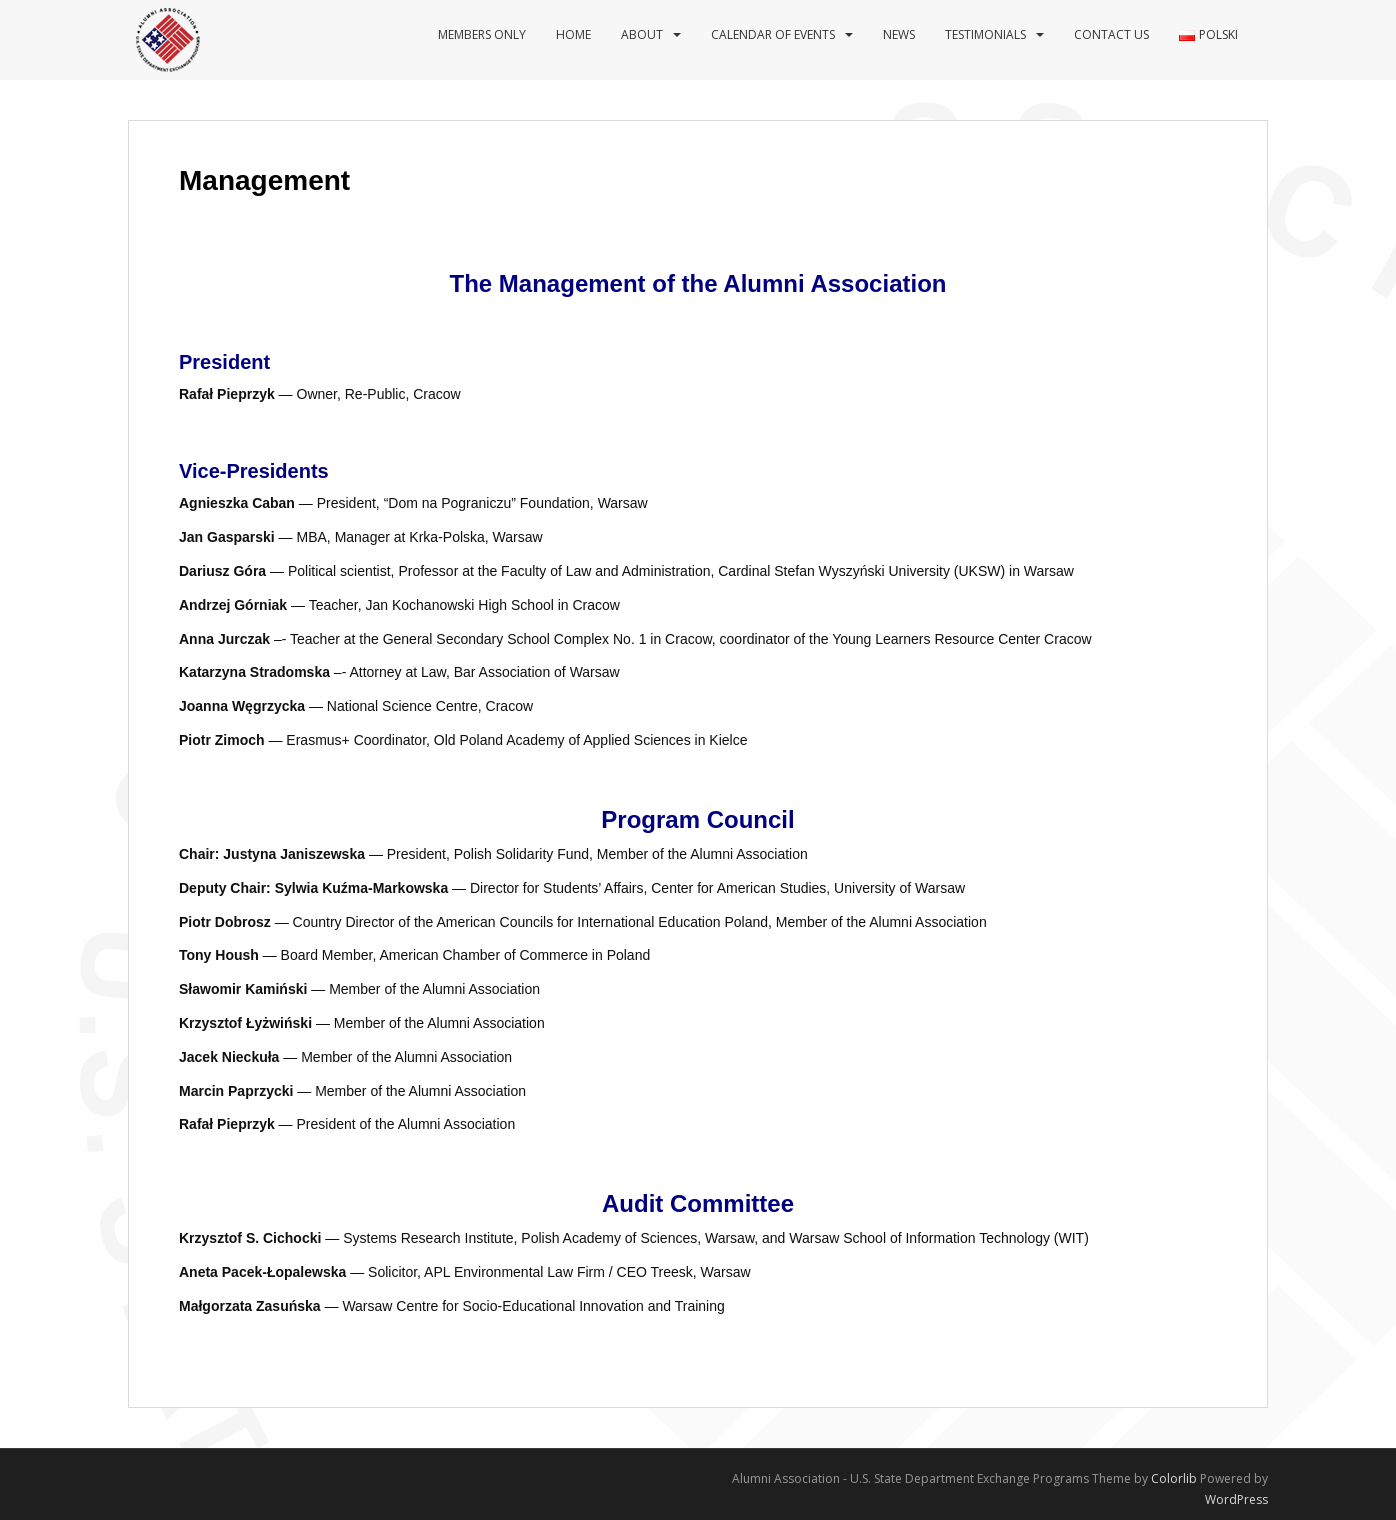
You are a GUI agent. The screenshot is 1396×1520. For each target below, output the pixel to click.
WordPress (1236, 1499)
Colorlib (1174, 1478)
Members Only (482, 34)
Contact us (1111, 34)
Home (573, 34)
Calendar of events (773, 34)
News (899, 34)
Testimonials (985, 34)
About (642, 34)
